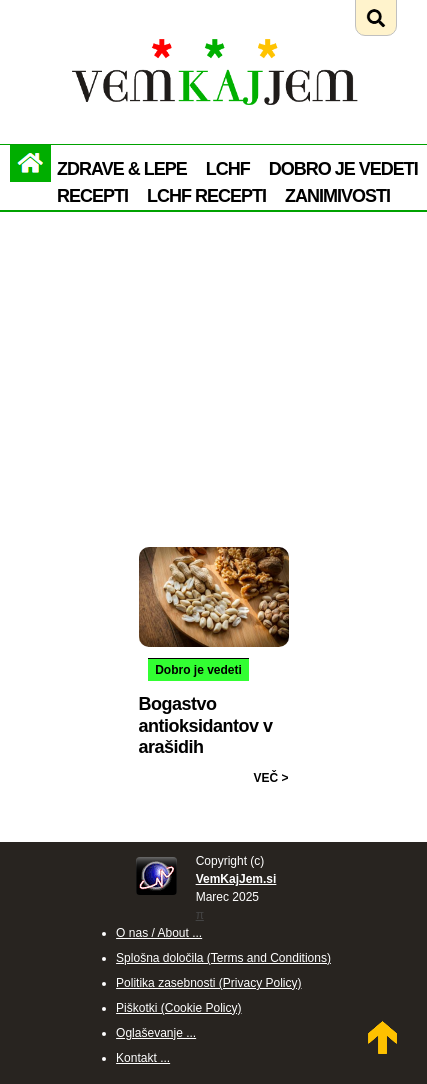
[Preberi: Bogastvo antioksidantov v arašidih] (214, 555)
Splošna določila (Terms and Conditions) (223, 958)
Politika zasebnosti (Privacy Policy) (208, 983)
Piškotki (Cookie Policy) (178, 1008)
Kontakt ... (143, 1058)
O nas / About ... (159, 933)
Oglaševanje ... (156, 1033)
